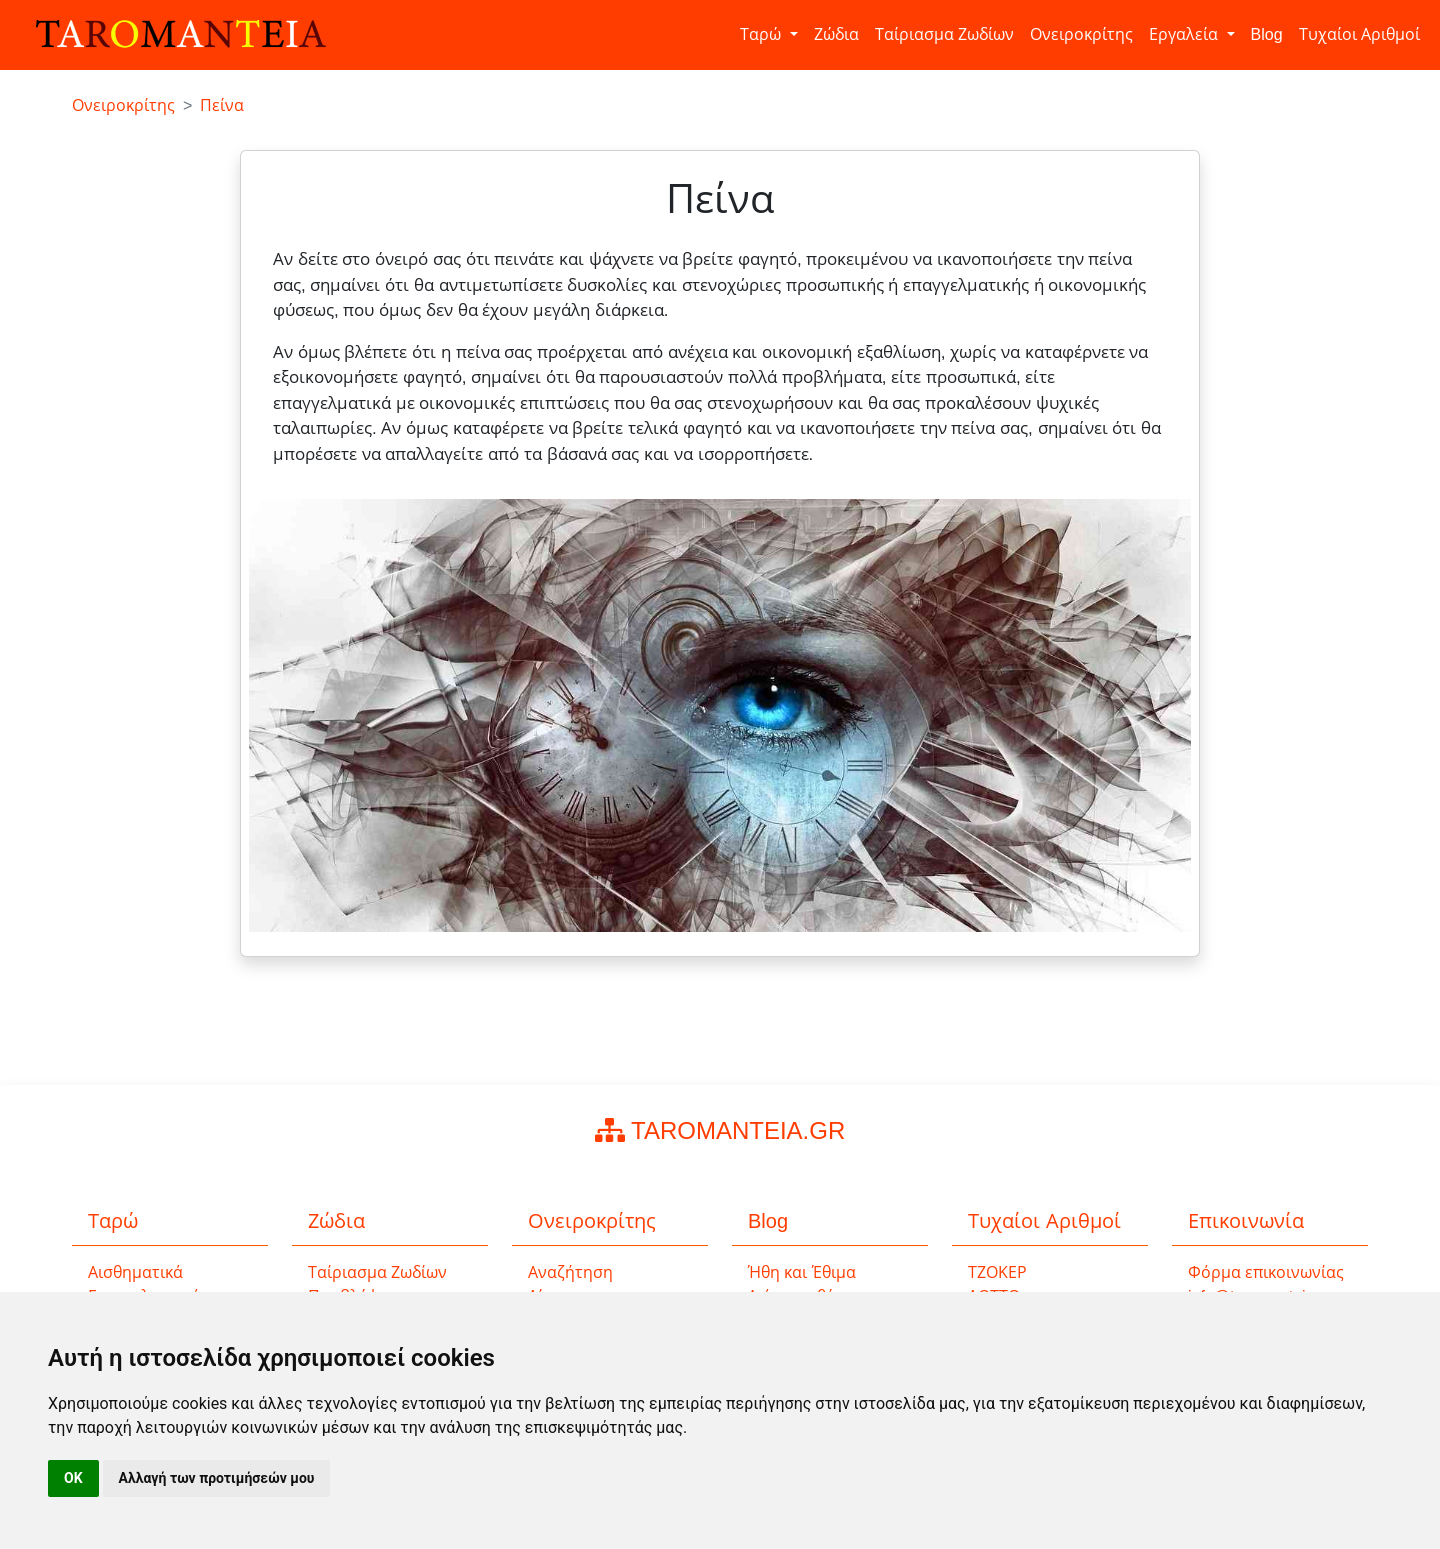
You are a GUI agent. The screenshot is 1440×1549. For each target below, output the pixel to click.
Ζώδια (836, 34)
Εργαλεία (1185, 34)
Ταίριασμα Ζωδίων (944, 34)
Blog (1267, 34)
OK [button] (73, 1478)
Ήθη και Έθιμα (802, 1272)
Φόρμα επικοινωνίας (1266, 1272)
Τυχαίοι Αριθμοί (1359, 34)
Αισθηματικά (135, 1272)
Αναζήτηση (570, 1272)
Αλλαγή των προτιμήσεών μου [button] (217, 1478)
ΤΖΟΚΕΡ (997, 1272)
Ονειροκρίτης (1081, 34)
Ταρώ (762, 34)
